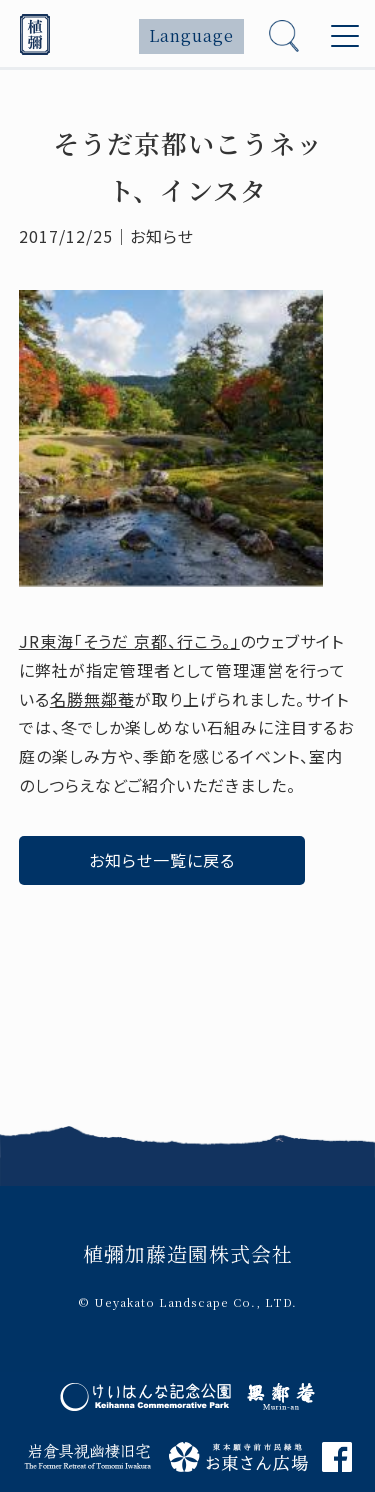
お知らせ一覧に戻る (162, 860)
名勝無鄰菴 (92, 699)
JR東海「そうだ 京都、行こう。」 (129, 641)
